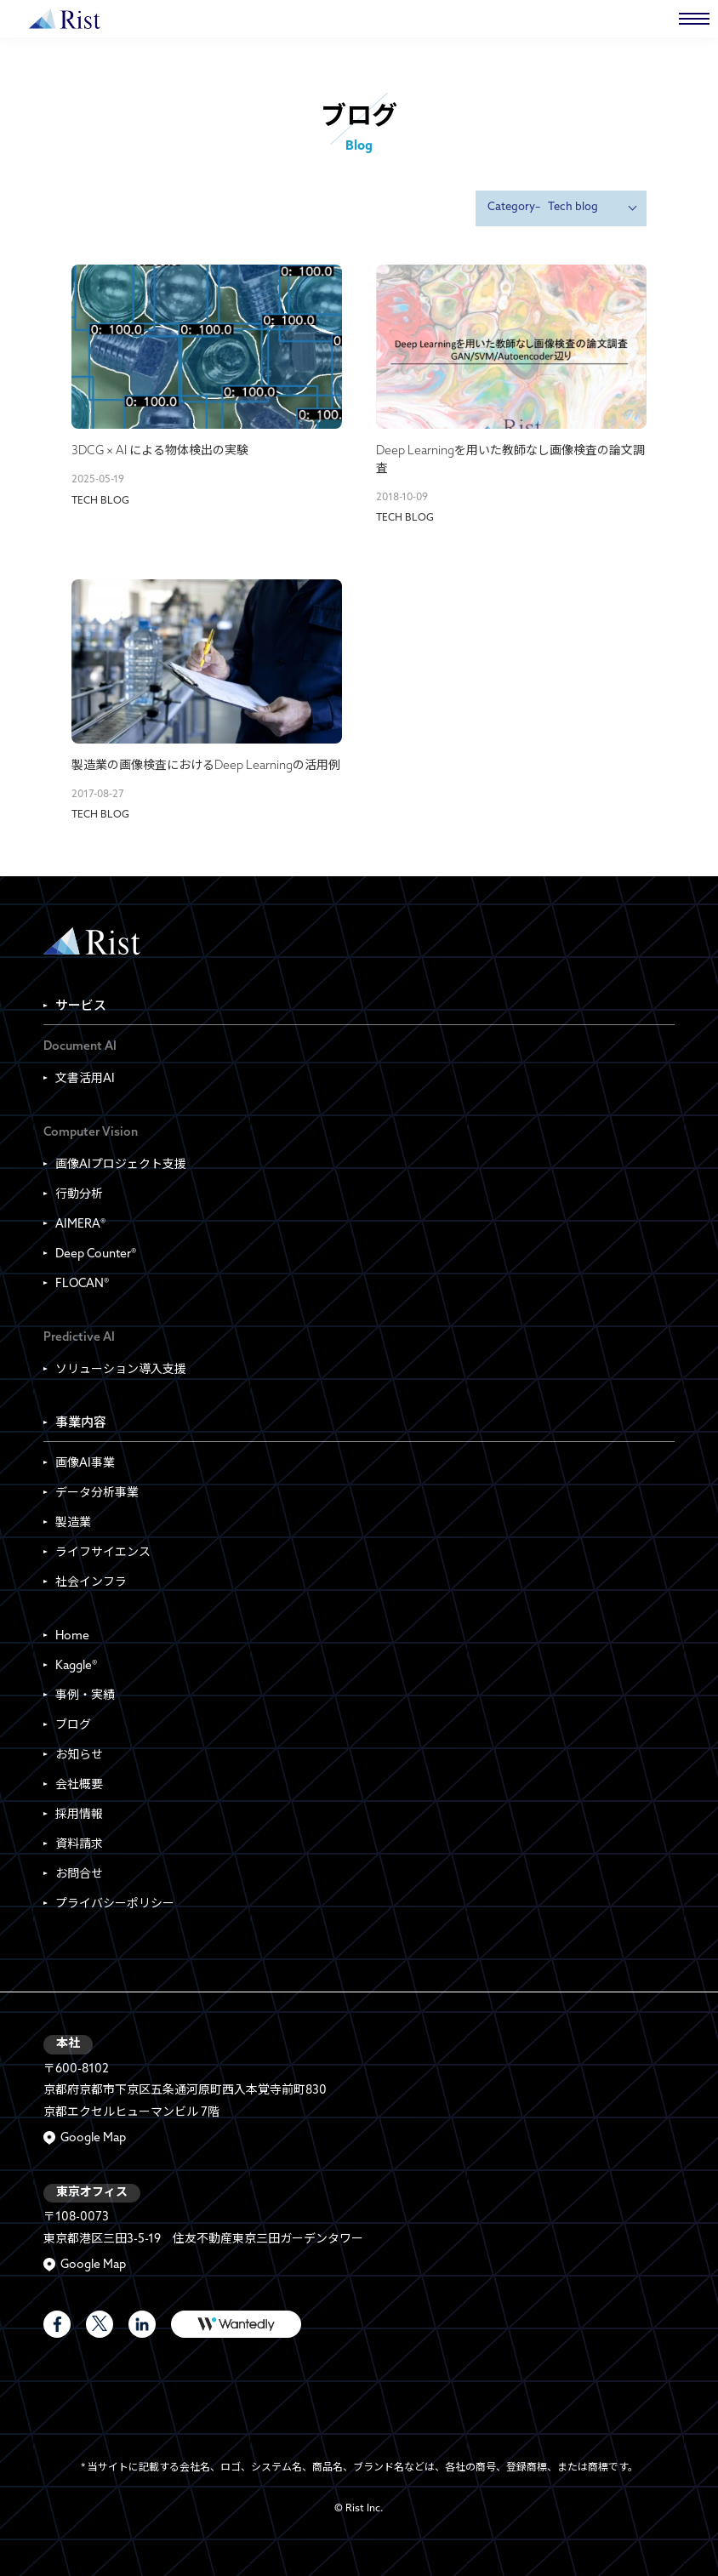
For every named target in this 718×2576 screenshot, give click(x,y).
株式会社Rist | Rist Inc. (64, 19)
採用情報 (79, 1815)
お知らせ (79, 1755)
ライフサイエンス (103, 1553)
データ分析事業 (97, 1493)
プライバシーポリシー (114, 1904)
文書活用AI (85, 1079)
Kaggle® (76, 1666)
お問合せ (79, 1874)
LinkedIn (142, 2324)
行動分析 (79, 1194)
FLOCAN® (82, 1284)
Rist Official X (99, 2324)
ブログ (73, 1725)
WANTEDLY (236, 2324)
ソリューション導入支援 (120, 1370)
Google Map (93, 2138)
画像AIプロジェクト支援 (120, 1165)
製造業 (73, 1523)
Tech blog (100, 501)
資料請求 (79, 1844)
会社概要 (79, 1785)
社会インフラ (91, 1582)
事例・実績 (85, 1696)
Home (72, 1636)
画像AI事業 (85, 1463)
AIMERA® (80, 1224)
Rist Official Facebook (57, 2324)
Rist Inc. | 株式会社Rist (91, 941)
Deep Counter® (95, 1254)
